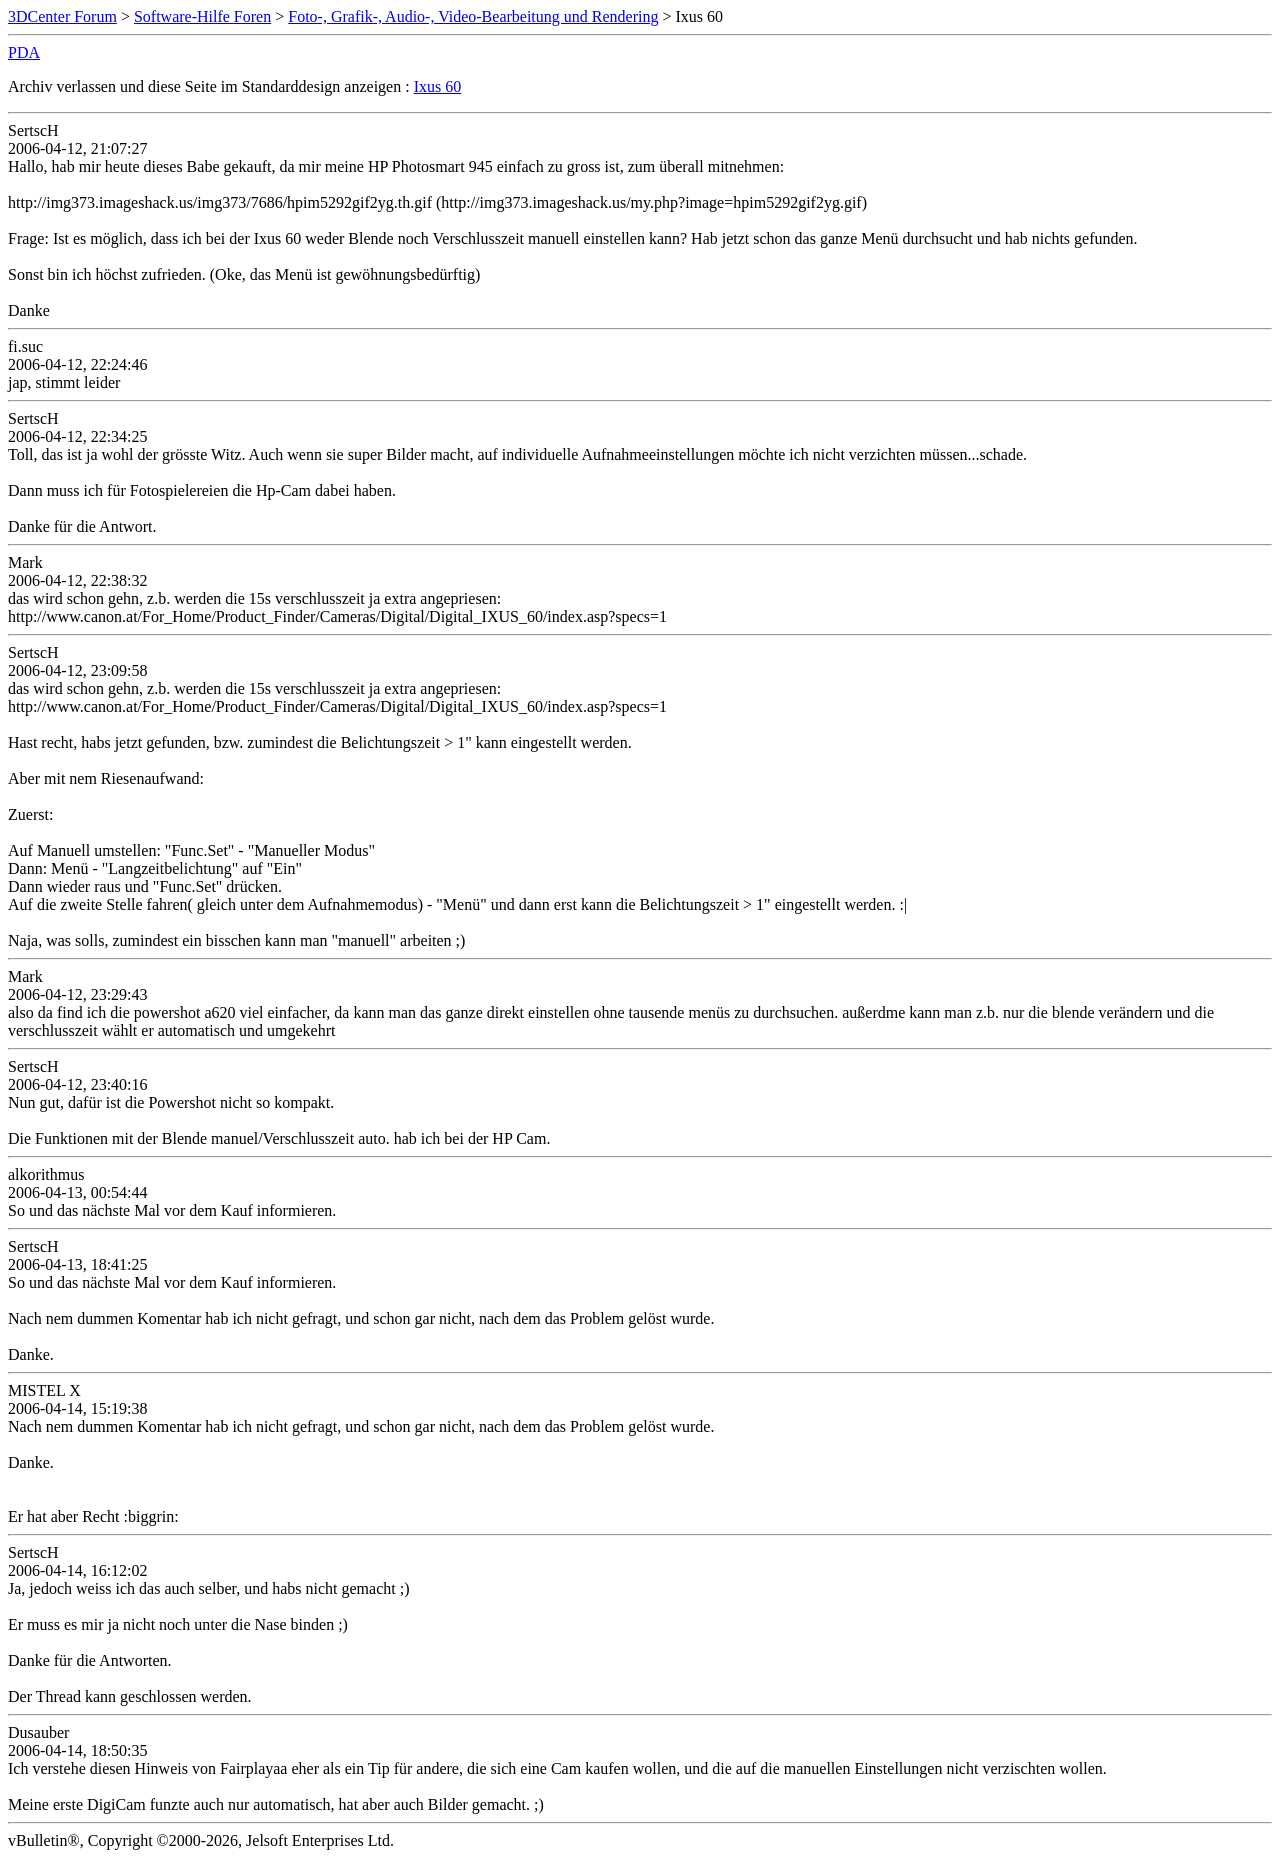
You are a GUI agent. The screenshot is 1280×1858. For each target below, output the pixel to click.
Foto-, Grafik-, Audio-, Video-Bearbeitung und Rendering (473, 16)
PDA (24, 52)
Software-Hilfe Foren (202, 16)
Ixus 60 (438, 86)
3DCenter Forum (62, 16)
